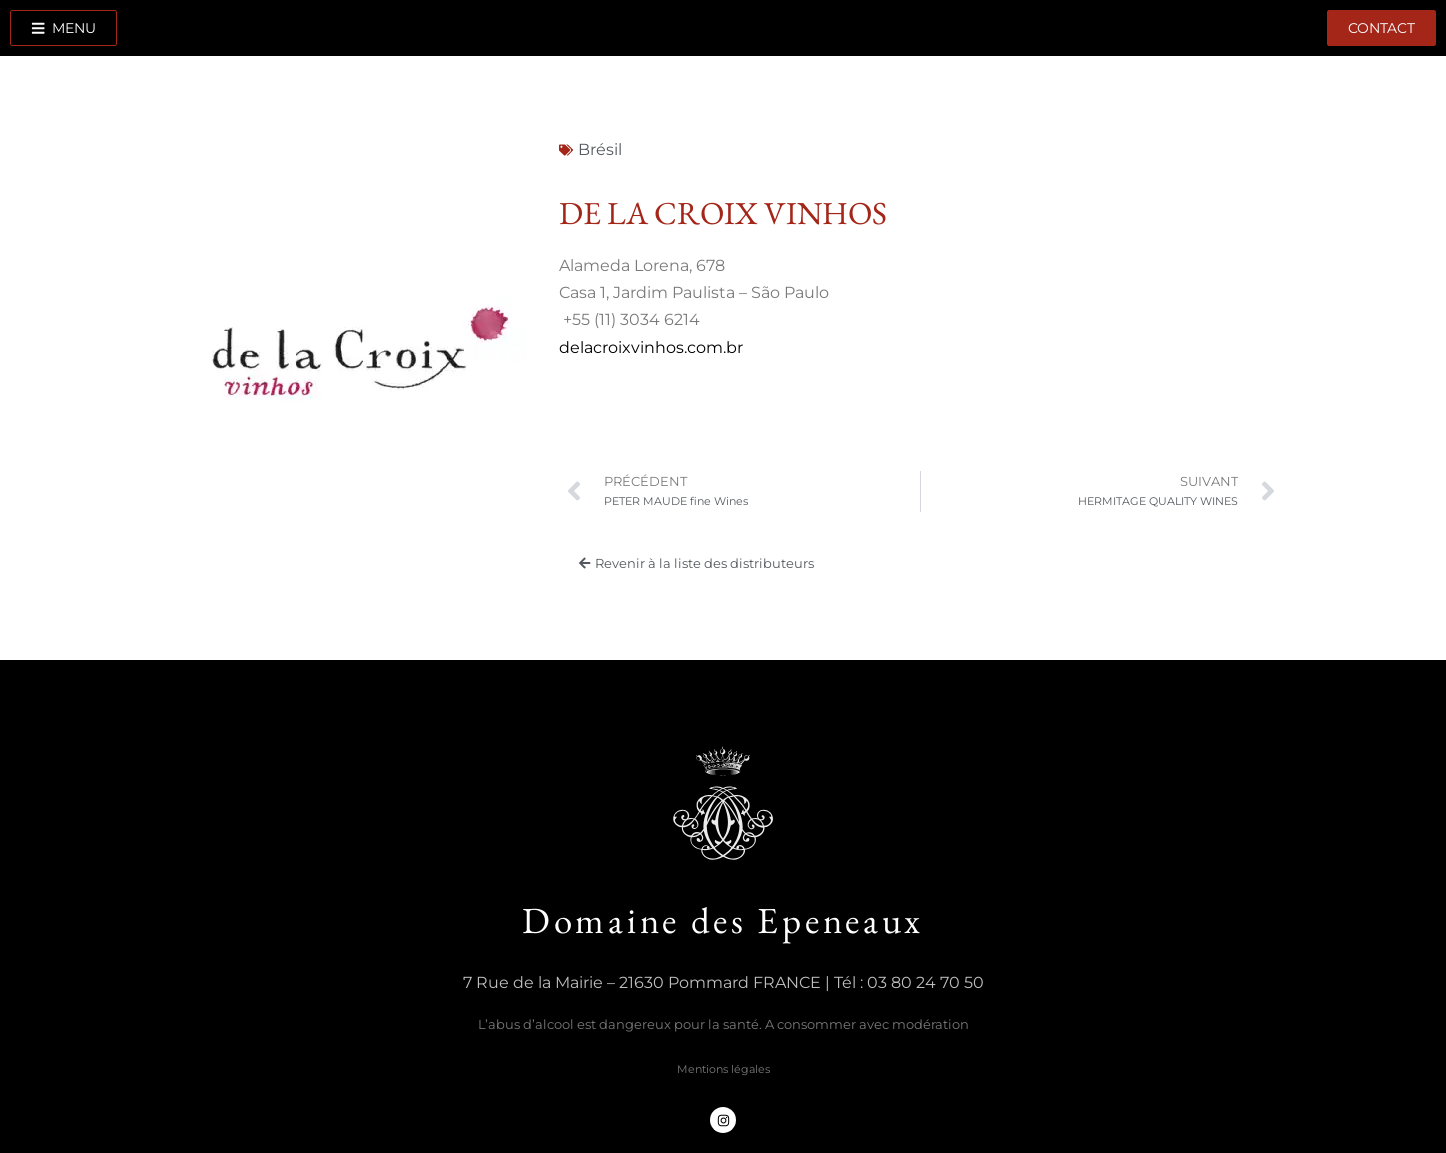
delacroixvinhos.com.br (651, 347)
